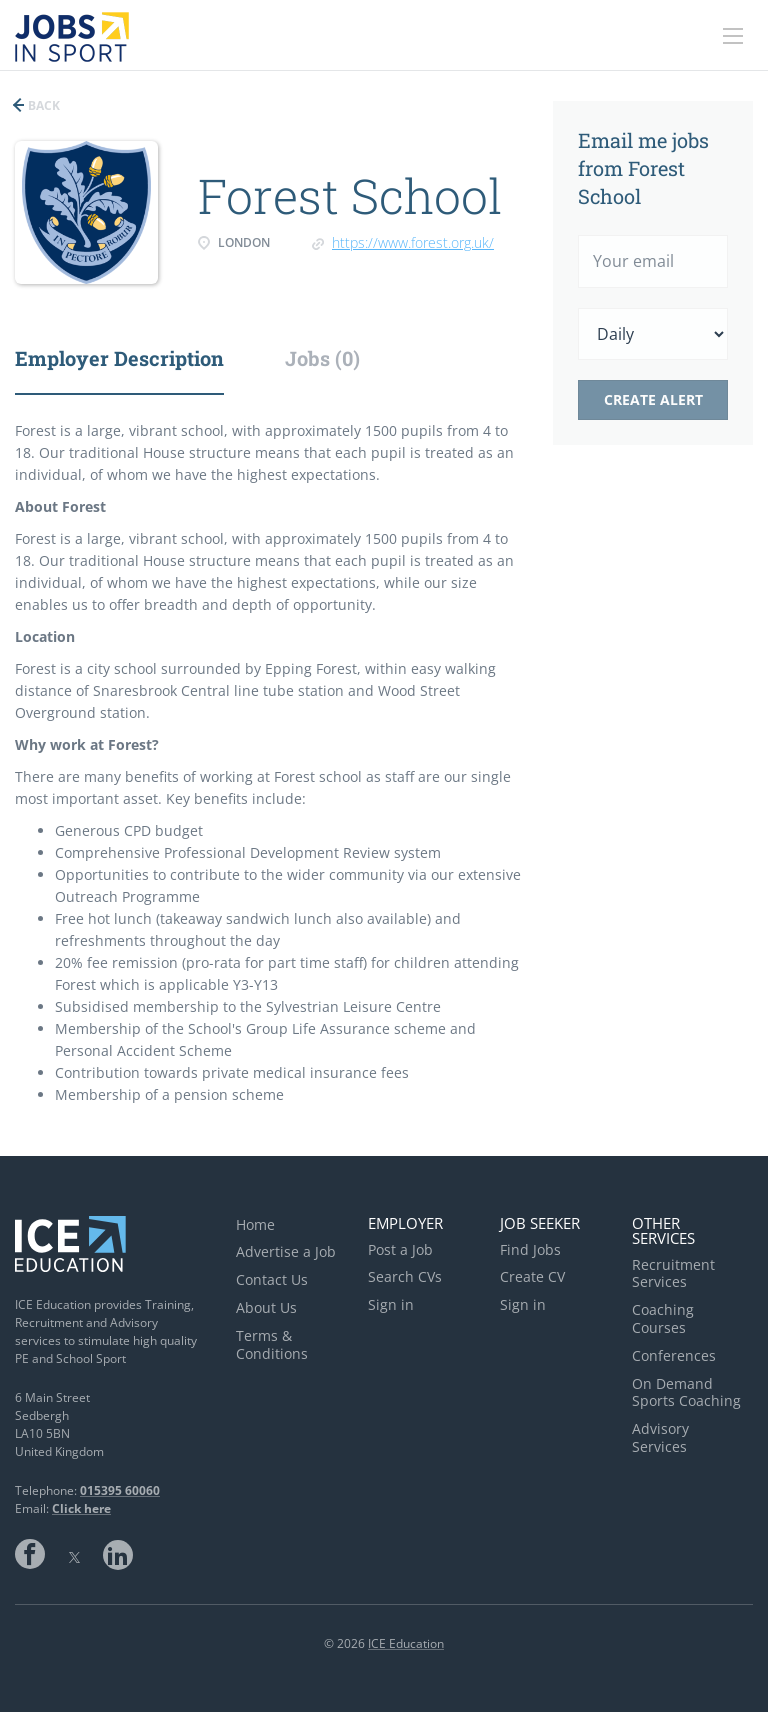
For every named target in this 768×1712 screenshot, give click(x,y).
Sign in (391, 1304)
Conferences (674, 1355)
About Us (266, 1307)
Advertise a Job (286, 1251)
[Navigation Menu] (733, 36)
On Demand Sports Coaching (686, 1392)
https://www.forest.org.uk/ (413, 242)
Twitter (74, 1554)
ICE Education (406, 1643)
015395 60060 (120, 1490)
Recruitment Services (673, 1273)
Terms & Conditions (272, 1344)
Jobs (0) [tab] (322, 358)
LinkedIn (118, 1554)
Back (42, 105)
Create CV (532, 1276)
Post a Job (400, 1249)
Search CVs (405, 1276)
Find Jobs (530, 1249)
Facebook (30, 1554)
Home (255, 1224)
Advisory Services (660, 1437)
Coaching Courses (663, 1318)
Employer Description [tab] (119, 358)
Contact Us (272, 1279)
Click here (81, 1508)
